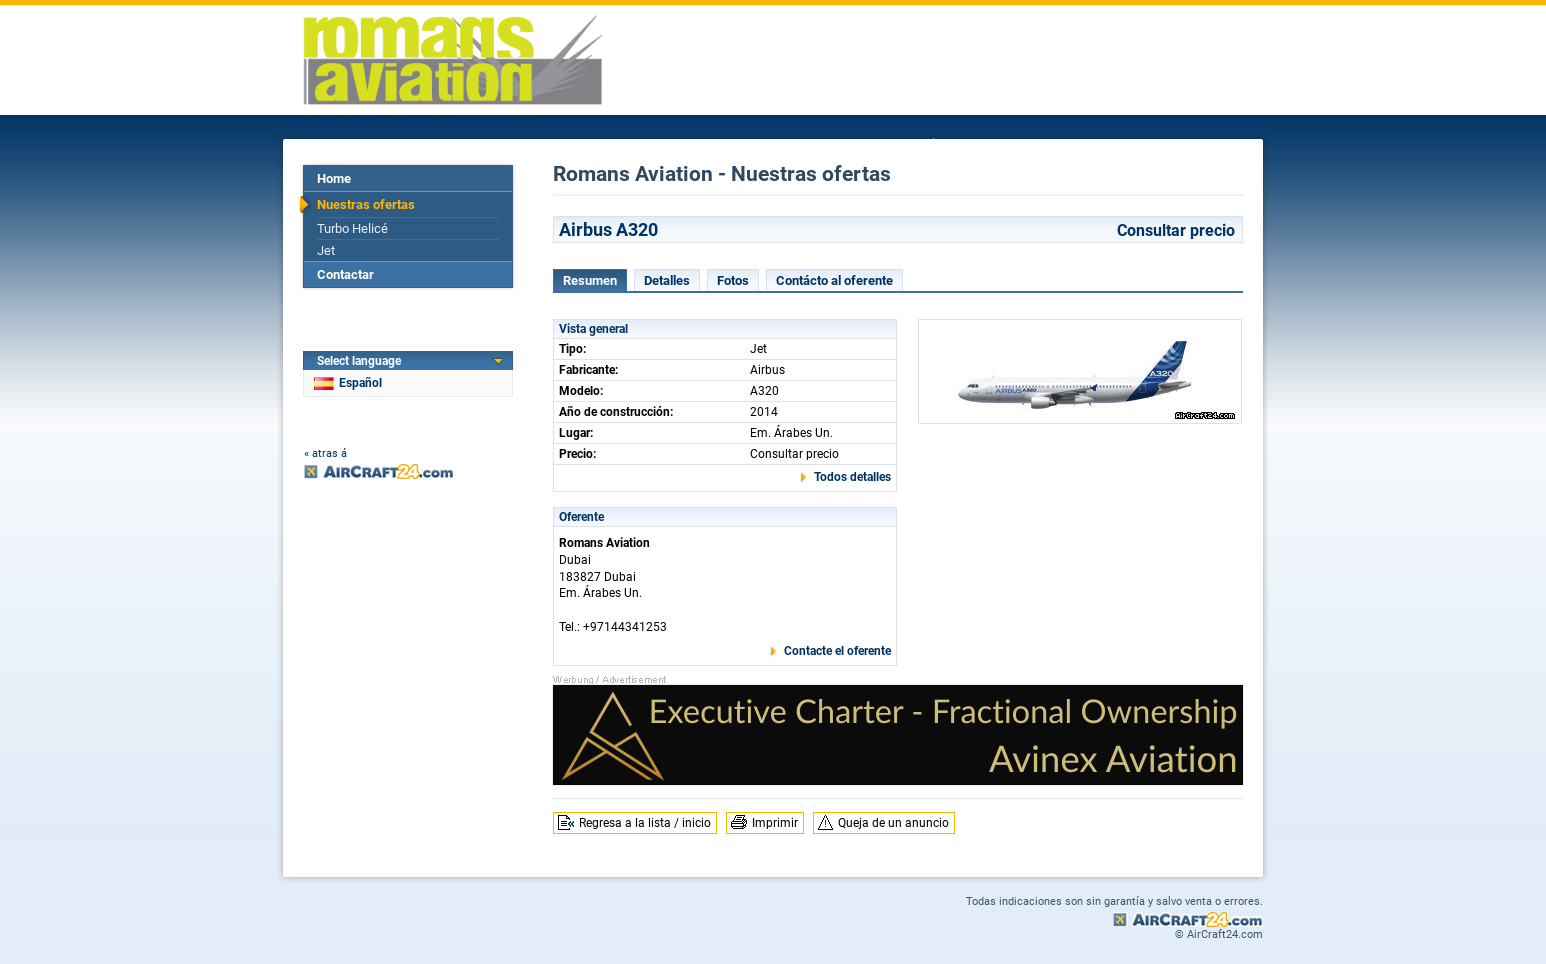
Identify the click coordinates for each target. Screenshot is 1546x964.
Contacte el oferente (837, 651)
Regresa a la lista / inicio (645, 823)
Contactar (345, 274)
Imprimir (775, 823)
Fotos (733, 280)
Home (334, 178)
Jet (326, 250)
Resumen (590, 280)
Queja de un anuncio (893, 823)
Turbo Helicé (352, 228)
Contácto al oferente (834, 280)
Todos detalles (852, 477)
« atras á (325, 453)
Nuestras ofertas (366, 204)
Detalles (667, 280)
